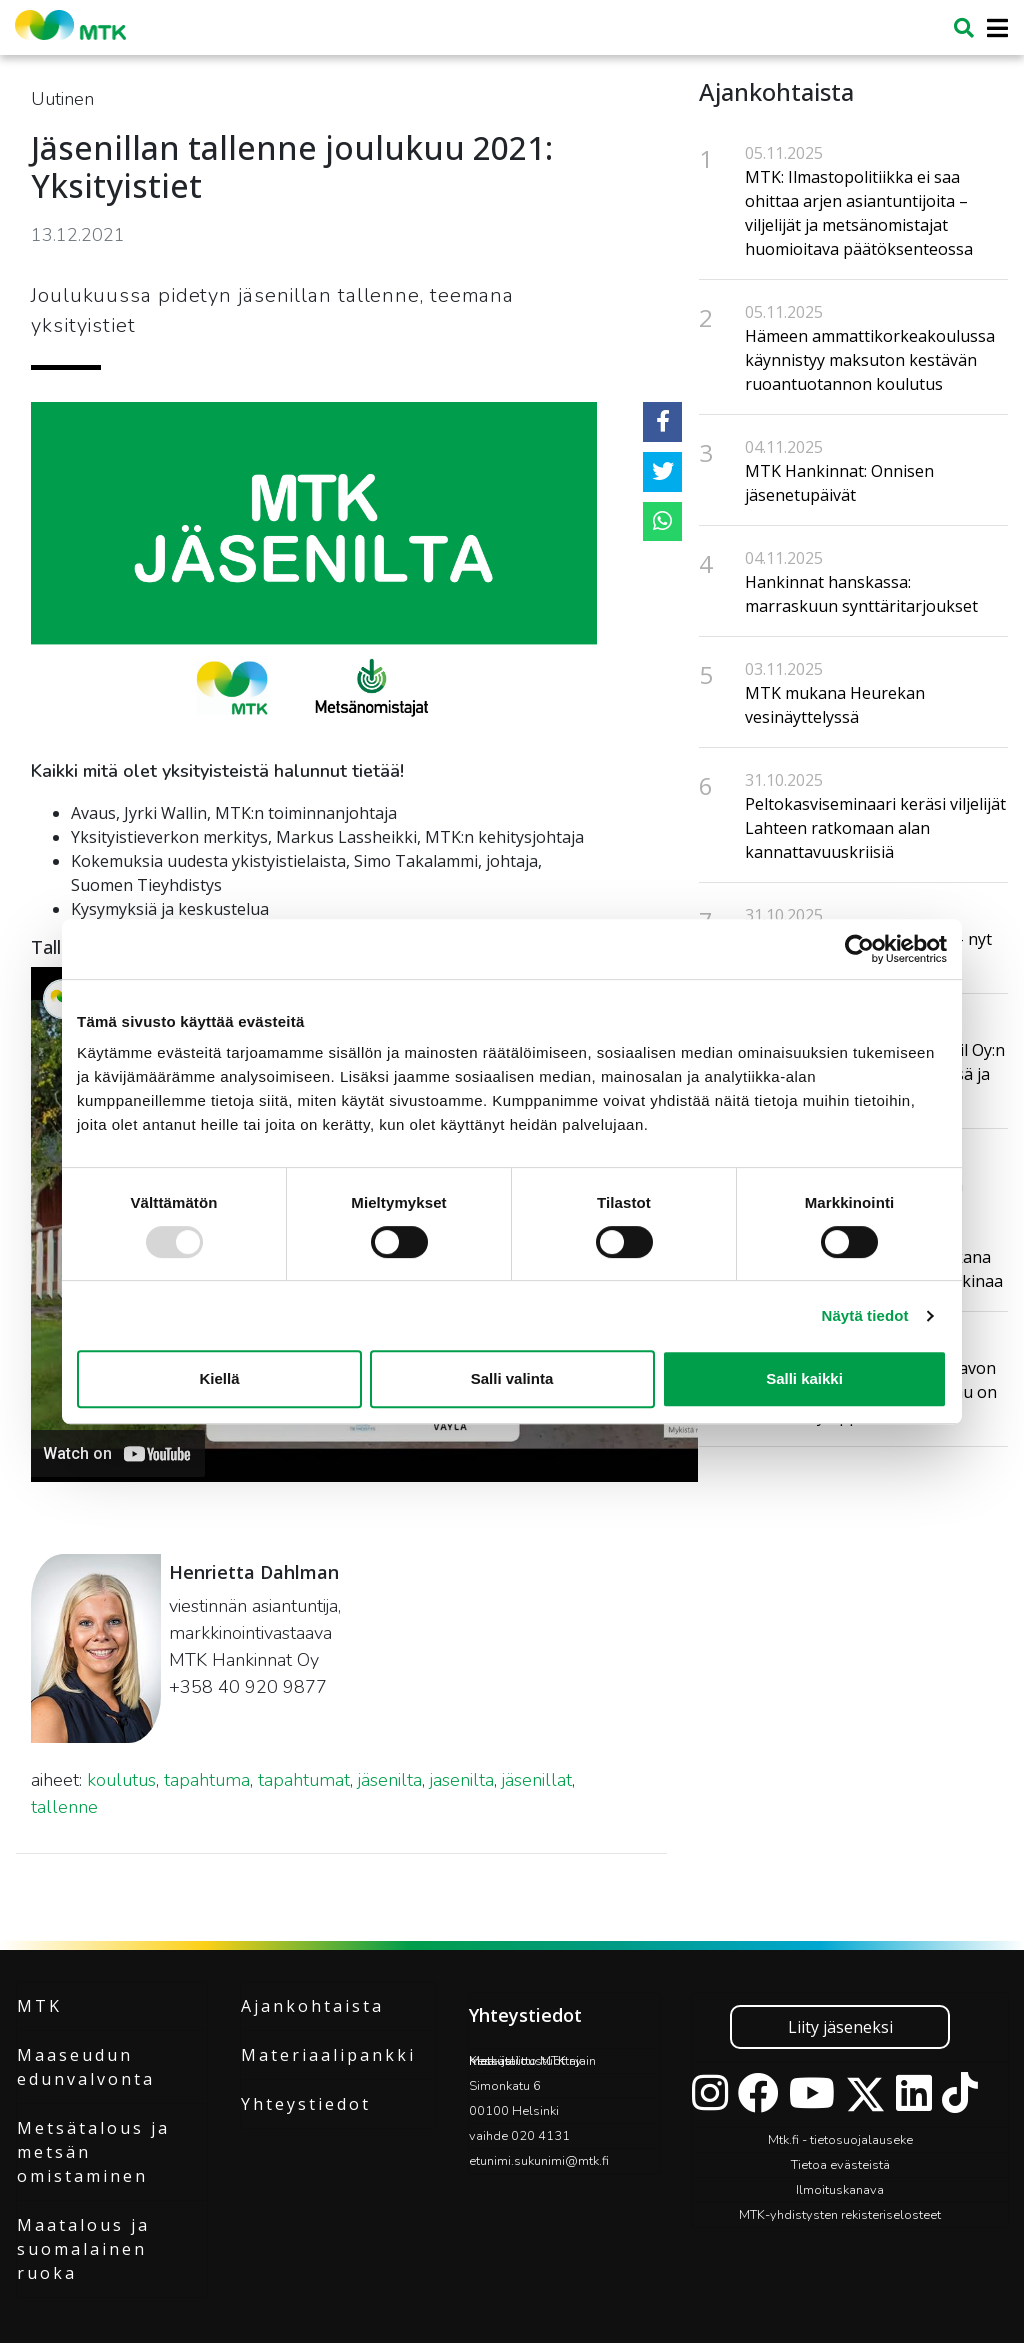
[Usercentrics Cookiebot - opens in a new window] (859, 949)
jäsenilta (390, 1780)
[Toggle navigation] (991, 28)
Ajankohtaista (312, 2006)
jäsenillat (537, 1780)
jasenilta (462, 1780)
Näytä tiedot (865, 1315)
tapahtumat (304, 1780)
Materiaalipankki (328, 2055)
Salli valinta (512, 1378)
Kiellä (219, 1378)
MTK (39, 2006)
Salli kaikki (804, 1378)
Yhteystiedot (306, 2104)
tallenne (64, 1807)
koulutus (121, 1780)
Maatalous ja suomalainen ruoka (83, 2249)
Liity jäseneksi (840, 2027)
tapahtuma (207, 1780)
